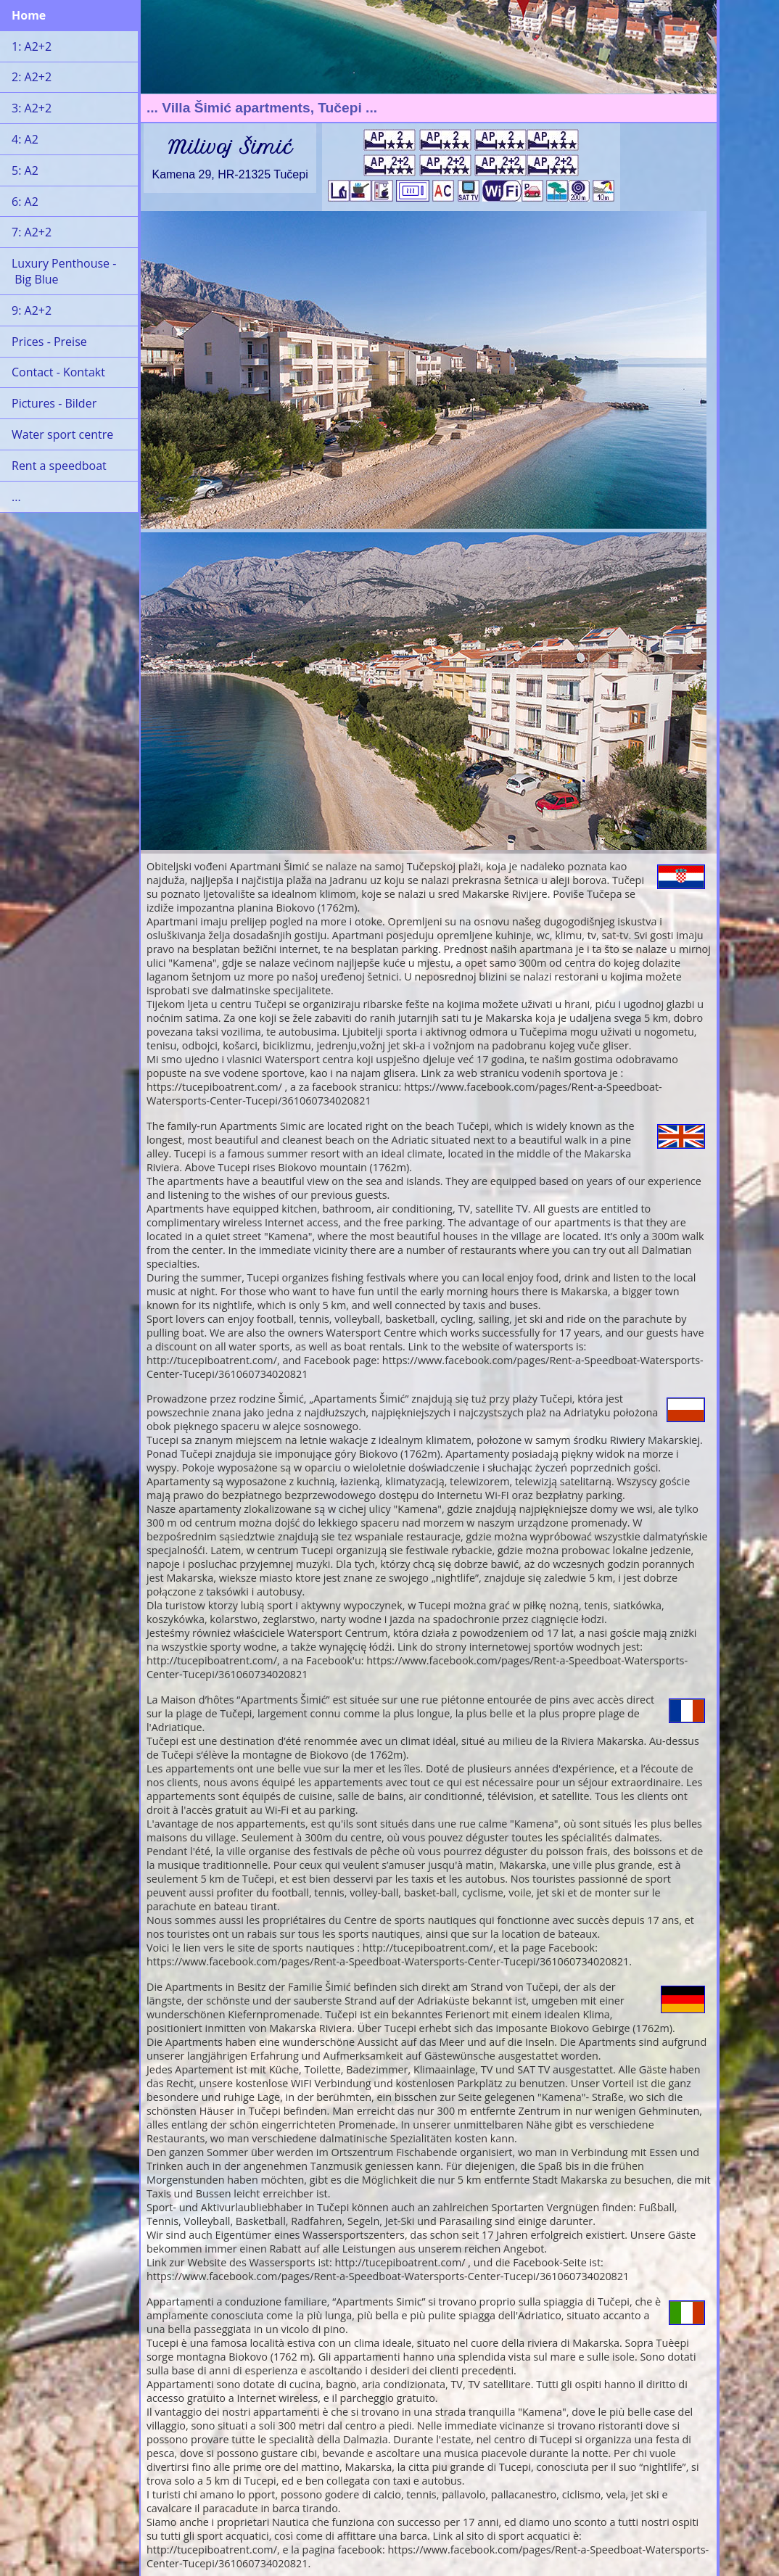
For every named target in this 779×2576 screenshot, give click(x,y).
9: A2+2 (31, 310)
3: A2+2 (31, 108)
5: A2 (25, 170)
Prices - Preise (49, 342)
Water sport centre (62, 434)
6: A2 (25, 202)
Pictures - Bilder (54, 403)
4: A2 (25, 139)
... (16, 497)
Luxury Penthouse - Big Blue (64, 271)
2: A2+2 (31, 77)
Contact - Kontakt (58, 372)
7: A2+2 (31, 232)
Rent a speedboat (59, 466)
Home (29, 15)
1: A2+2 (31, 46)
